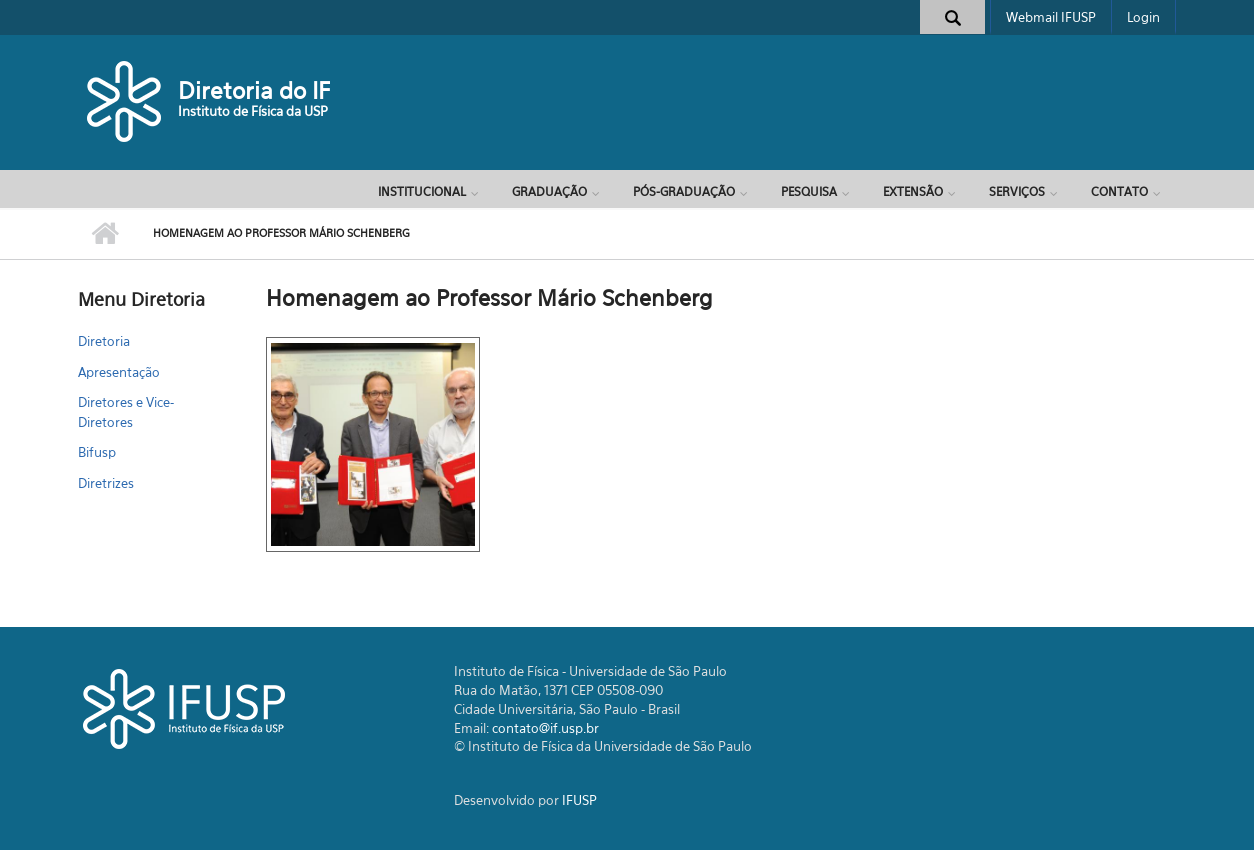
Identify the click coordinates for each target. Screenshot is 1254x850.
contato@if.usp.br (545, 728)
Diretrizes (106, 483)
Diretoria (104, 341)
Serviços (1017, 191)
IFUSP (579, 800)
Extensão (913, 191)
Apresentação (119, 372)
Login (1143, 17)
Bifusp (97, 452)
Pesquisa (809, 191)
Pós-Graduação (684, 191)
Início (105, 234)
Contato (1119, 191)
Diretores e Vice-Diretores (126, 412)
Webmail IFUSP (1051, 17)
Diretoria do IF (254, 90)
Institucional (422, 191)
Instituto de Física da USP (253, 111)
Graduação (549, 191)
